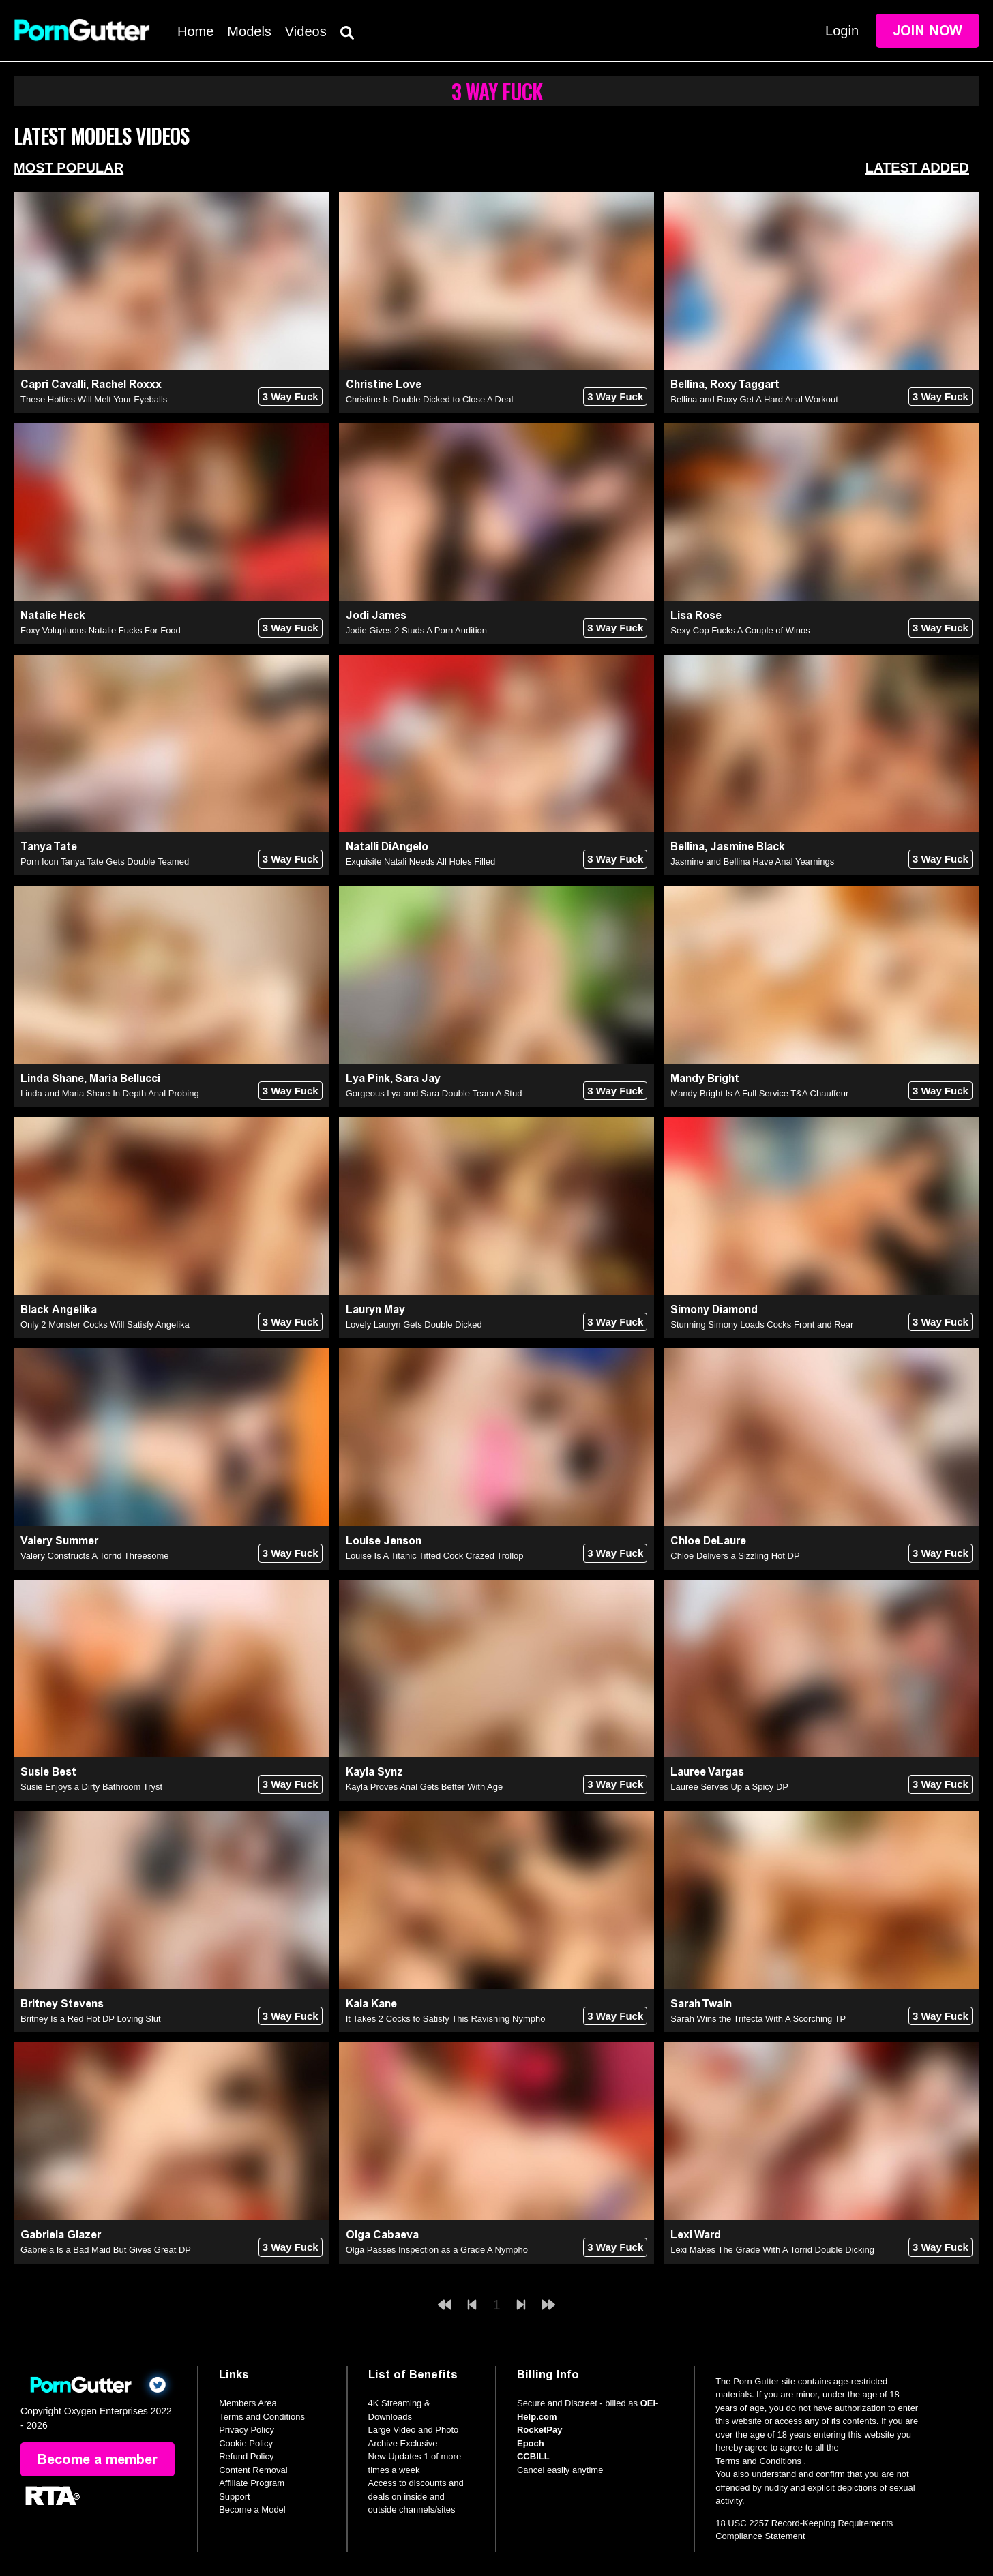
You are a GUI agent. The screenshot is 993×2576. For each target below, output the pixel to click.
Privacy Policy (246, 2430)
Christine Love (383, 384)
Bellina (687, 384)
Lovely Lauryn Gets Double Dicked (414, 1324)
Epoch (530, 2443)
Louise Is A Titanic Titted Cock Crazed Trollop (435, 1556)
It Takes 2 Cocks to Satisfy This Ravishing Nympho (446, 2018)
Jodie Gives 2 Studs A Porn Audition (416, 630)
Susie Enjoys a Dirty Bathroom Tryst (91, 1787)
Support (234, 2496)
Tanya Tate (48, 846)
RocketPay (539, 2430)
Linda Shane (52, 1078)
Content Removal (253, 2470)
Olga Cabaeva (382, 2234)
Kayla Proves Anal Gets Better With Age (424, 1787)
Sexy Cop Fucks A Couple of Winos (740, 630)
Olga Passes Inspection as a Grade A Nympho (437, 2250)
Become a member (98, 2459)
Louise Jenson (383, 1540)
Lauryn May (375, 1309)
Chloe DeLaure (708, 1540)
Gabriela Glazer (60, 2234)
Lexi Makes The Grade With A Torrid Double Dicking (772, 2250)
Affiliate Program (251, 2483)
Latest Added (917, 167)
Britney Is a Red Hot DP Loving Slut (90, 2018)
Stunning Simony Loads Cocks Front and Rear (761, 1324)
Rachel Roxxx (126, 384)
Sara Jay (418, 1078)
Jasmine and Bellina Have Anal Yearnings (752, 861)
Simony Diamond (714, 1309)
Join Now (927, 31)
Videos (306, 31)
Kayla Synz (374, 1771)
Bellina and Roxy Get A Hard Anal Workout (754, 399)
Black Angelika (58, 1309)
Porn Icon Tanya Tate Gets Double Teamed (104, 861)
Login (842, 30)
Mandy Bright (704, 1078)
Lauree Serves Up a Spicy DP (729, 1787)
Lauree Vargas (707, 1771)
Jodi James (376, 615)
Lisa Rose (696, 615)
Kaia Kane (371, 2003)
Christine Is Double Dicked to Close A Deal (430, 399)
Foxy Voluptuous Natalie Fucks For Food (100, 630)
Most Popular (68, 167)
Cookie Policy (246, 2443)
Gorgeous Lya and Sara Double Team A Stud (434, 1093)
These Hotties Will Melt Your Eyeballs (93, 399)
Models (249, 31)
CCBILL (533, 2456)
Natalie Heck (52, 615)
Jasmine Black (747, 846)
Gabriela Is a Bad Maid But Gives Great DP (105, 2250)
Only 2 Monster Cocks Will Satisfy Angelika (105, 1324)
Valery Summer (59, 1540)
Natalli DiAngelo (387, 846)
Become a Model (252, 2509)
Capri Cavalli (53, 384)
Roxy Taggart (745, 384)
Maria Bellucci (124, 1078)
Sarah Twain (701, 2003)
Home (195, 31)
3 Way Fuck (290, 396)
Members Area (248, 2403)
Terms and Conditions (262, 2417)
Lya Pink (368, 1078)
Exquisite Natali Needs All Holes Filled (421, 861)
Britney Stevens (62, 2003)
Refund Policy (246, 2456)
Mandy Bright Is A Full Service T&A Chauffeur (759, 1093)
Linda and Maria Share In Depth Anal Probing (109, 1093)
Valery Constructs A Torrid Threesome (94, 1556)
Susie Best (48, 1771)
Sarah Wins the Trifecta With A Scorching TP (758, 2018)
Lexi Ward (695, 2234)
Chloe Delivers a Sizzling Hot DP (734, 1556)
